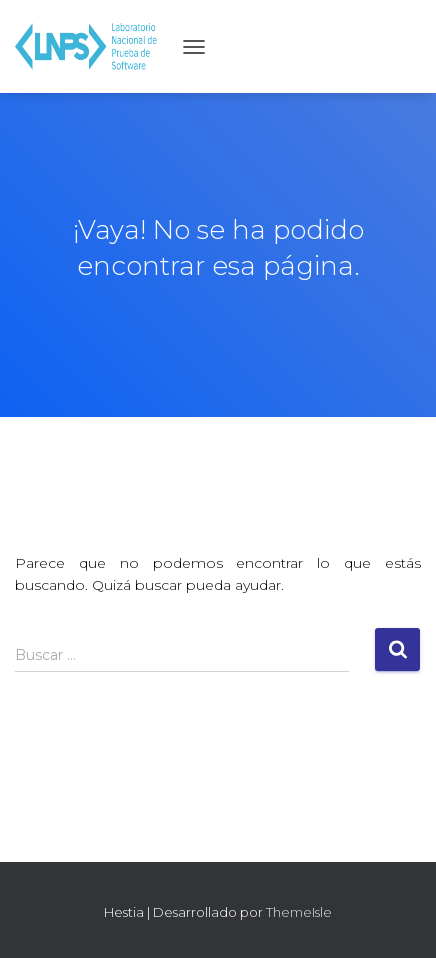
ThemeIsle (299, 912)
